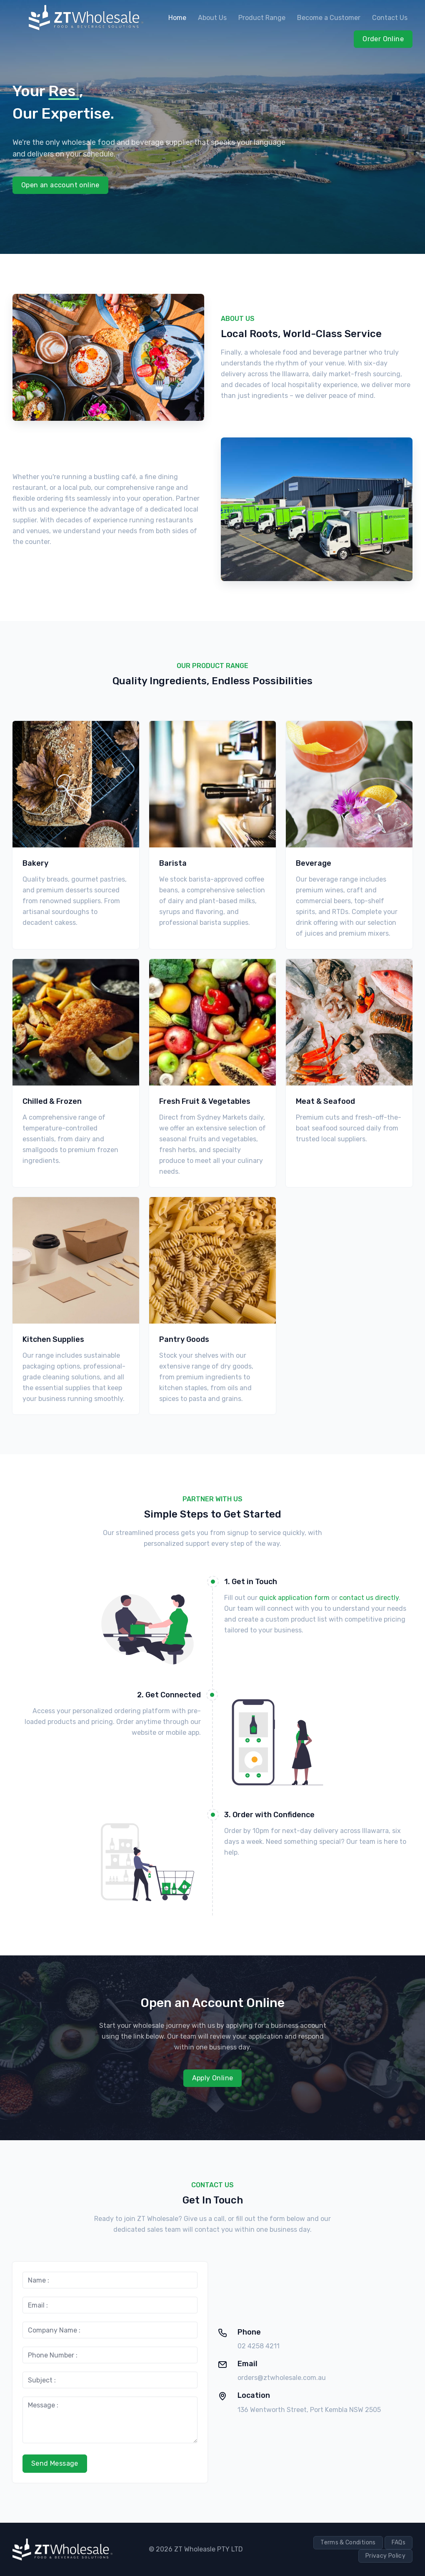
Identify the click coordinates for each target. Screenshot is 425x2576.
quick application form (294, 1598)
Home (177, 18)
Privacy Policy (385, 2555)
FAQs (398, 2542)
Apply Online (212, 2078)
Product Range (261, 18)
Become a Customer (328, 18)
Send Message (54, 2463)
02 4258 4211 (259, 2346)
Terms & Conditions (347, 2542)
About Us (212, 18)
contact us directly (369, 1598)
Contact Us (390, 18)
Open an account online (60, 185)
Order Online (383, 39)
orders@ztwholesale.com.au (282, 2378)
